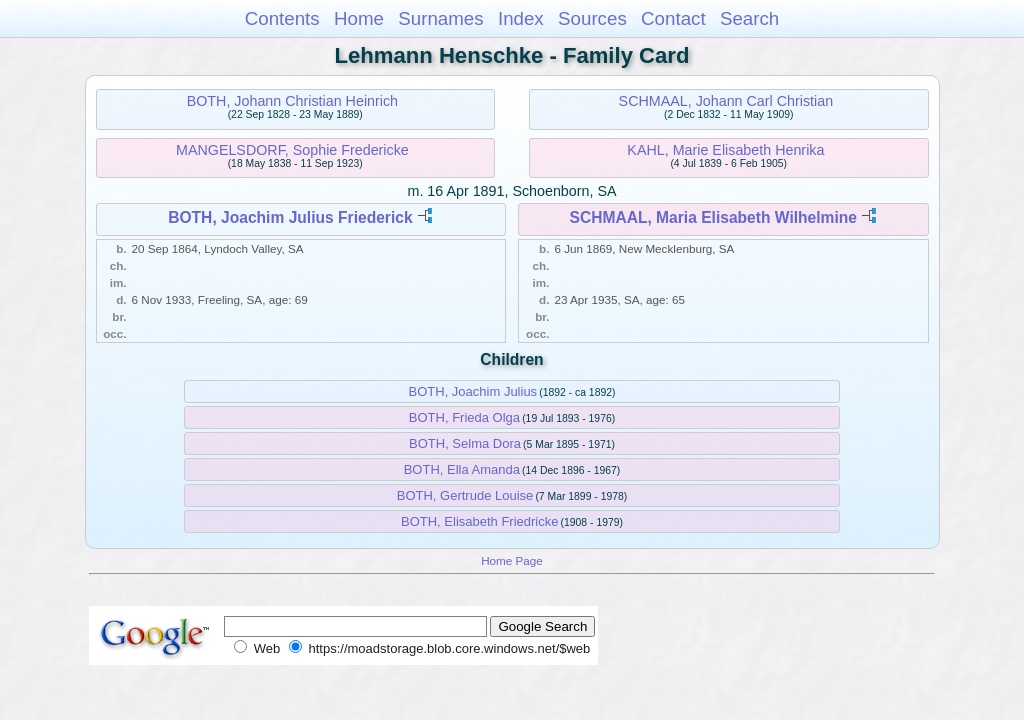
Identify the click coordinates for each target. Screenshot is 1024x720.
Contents (282, 18)
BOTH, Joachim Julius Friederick (290, 217)
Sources (592, 18)
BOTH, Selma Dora (465, 443)
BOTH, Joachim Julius (473, 391)
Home (359, 18)
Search (749, 18)
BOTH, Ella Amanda (462, 469)
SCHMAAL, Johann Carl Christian (726, 101)
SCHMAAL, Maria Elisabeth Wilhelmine (713, 217)
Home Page (512, 560)
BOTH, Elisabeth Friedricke (480, 521)
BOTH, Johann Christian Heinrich (292, 101)
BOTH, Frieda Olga (464, 417)
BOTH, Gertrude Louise (465, 495)
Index (521, 18)
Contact (673, 18)
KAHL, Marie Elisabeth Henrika (725, 150)
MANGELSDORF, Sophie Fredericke (292, 150)
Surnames (440, 18)
